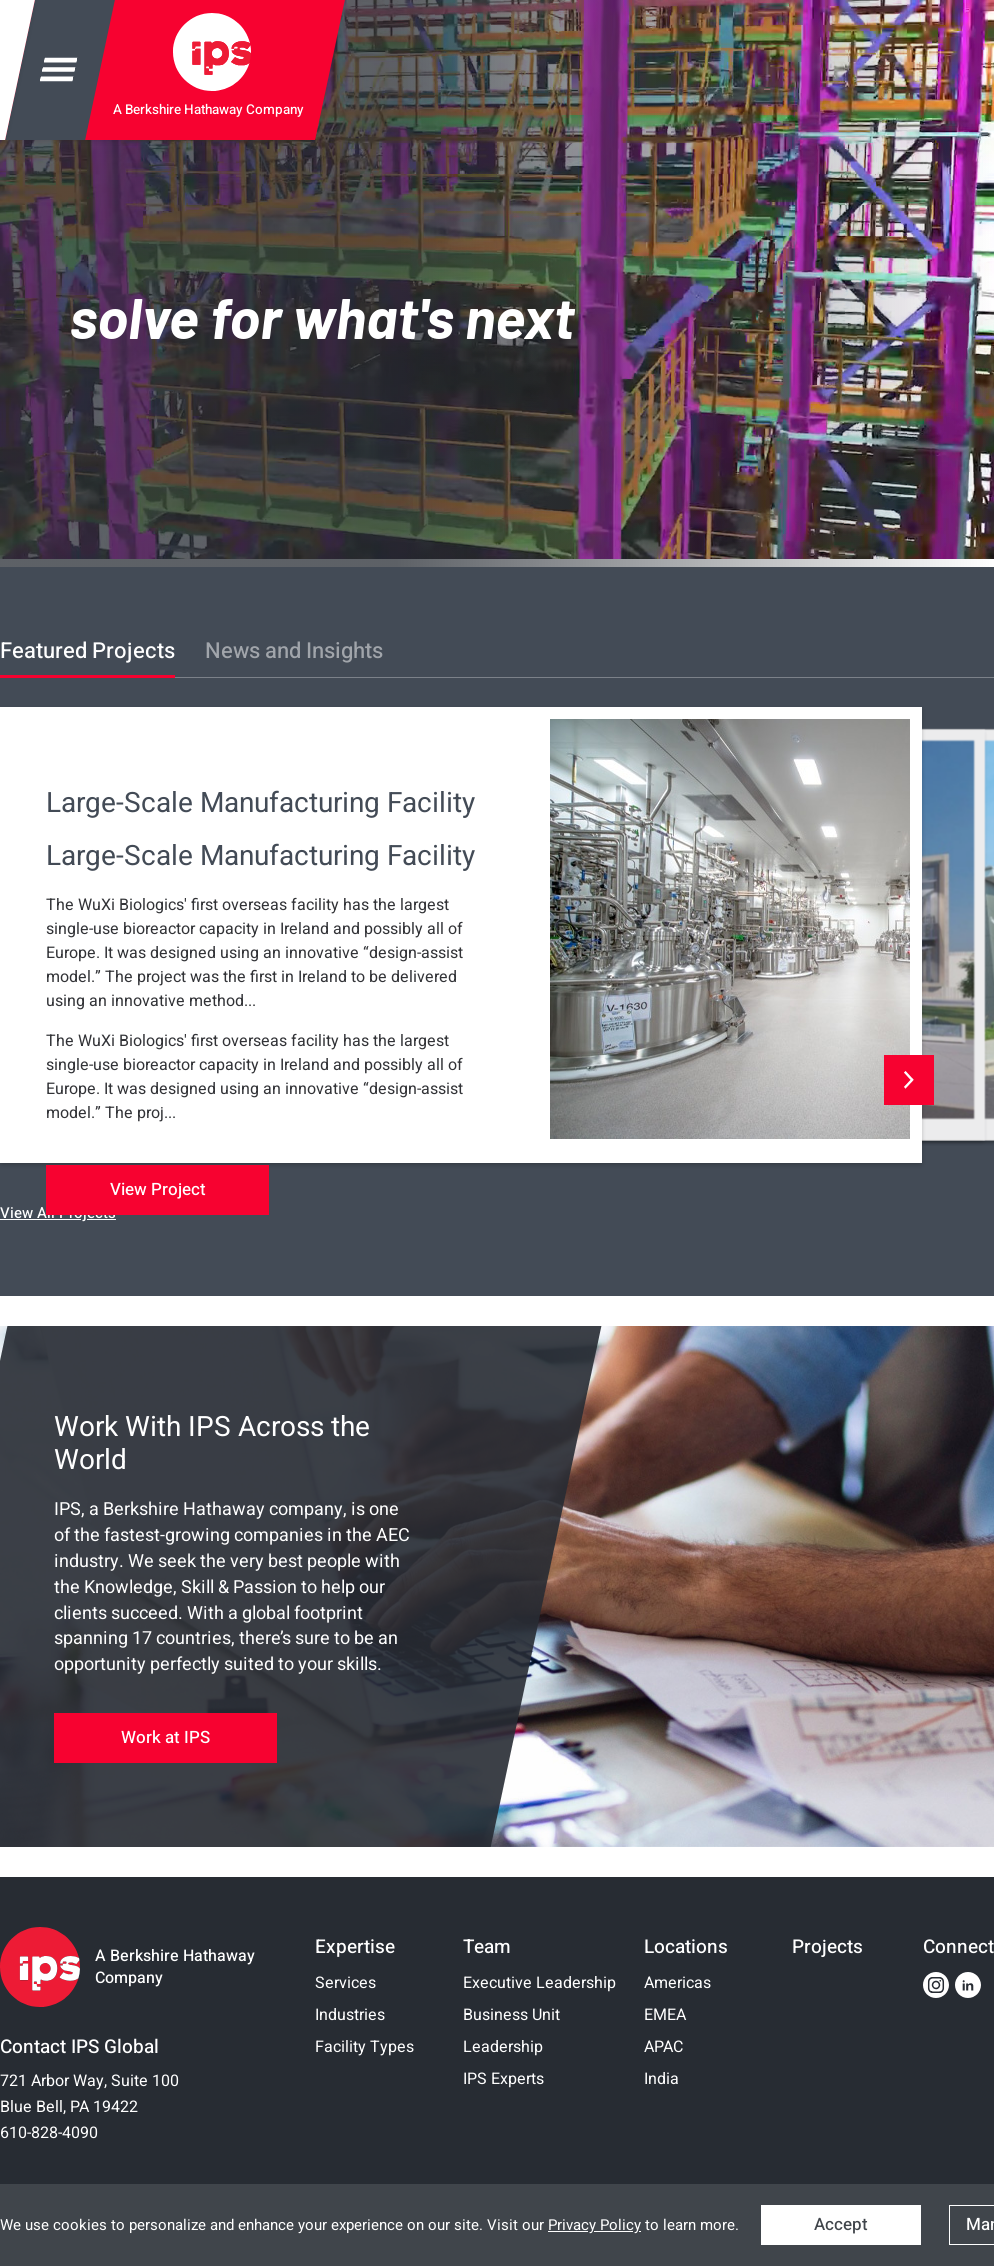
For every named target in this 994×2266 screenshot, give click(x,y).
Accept (841, 2224)
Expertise (355, 1947)
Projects (827, 1947)
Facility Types (364, 2047)
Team (487, 1947)
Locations (686, 1947)
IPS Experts (503, 2079)
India (661, 2079)
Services (345, 1983)
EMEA (665, 2015)
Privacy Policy (594, 2225)
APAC (663, 2047)
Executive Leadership (539, 1983)
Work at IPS (165, 1737)
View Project (158, 1189)
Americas (677, 1983)
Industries (350, 2015)
